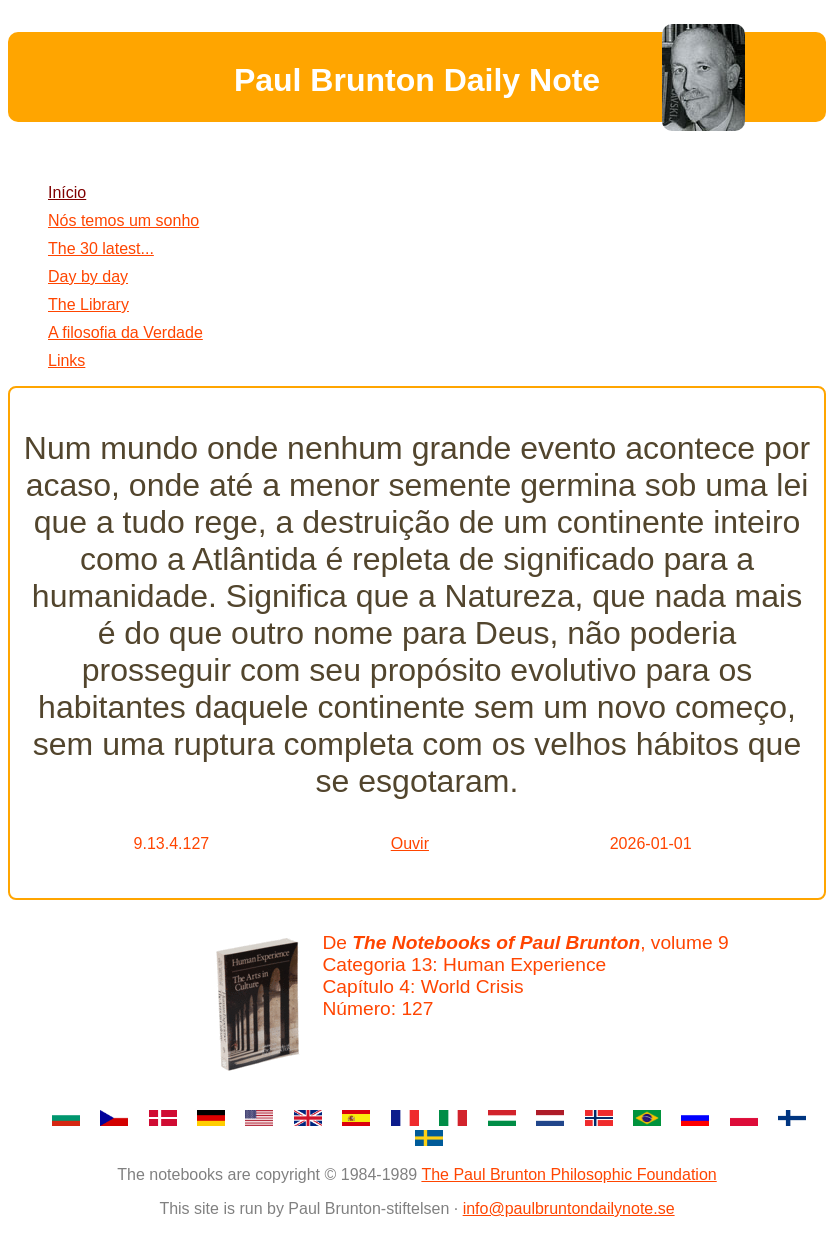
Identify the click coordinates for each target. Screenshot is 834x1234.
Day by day (88, 276)
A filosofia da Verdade (125, 332)
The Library (88, 304)
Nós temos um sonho (123, 220)
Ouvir (410, 843)
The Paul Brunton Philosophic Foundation (568, 1174)
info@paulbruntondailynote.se (569, 1208)
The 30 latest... (101, 248)
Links (66, 360)
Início (67, 192)
